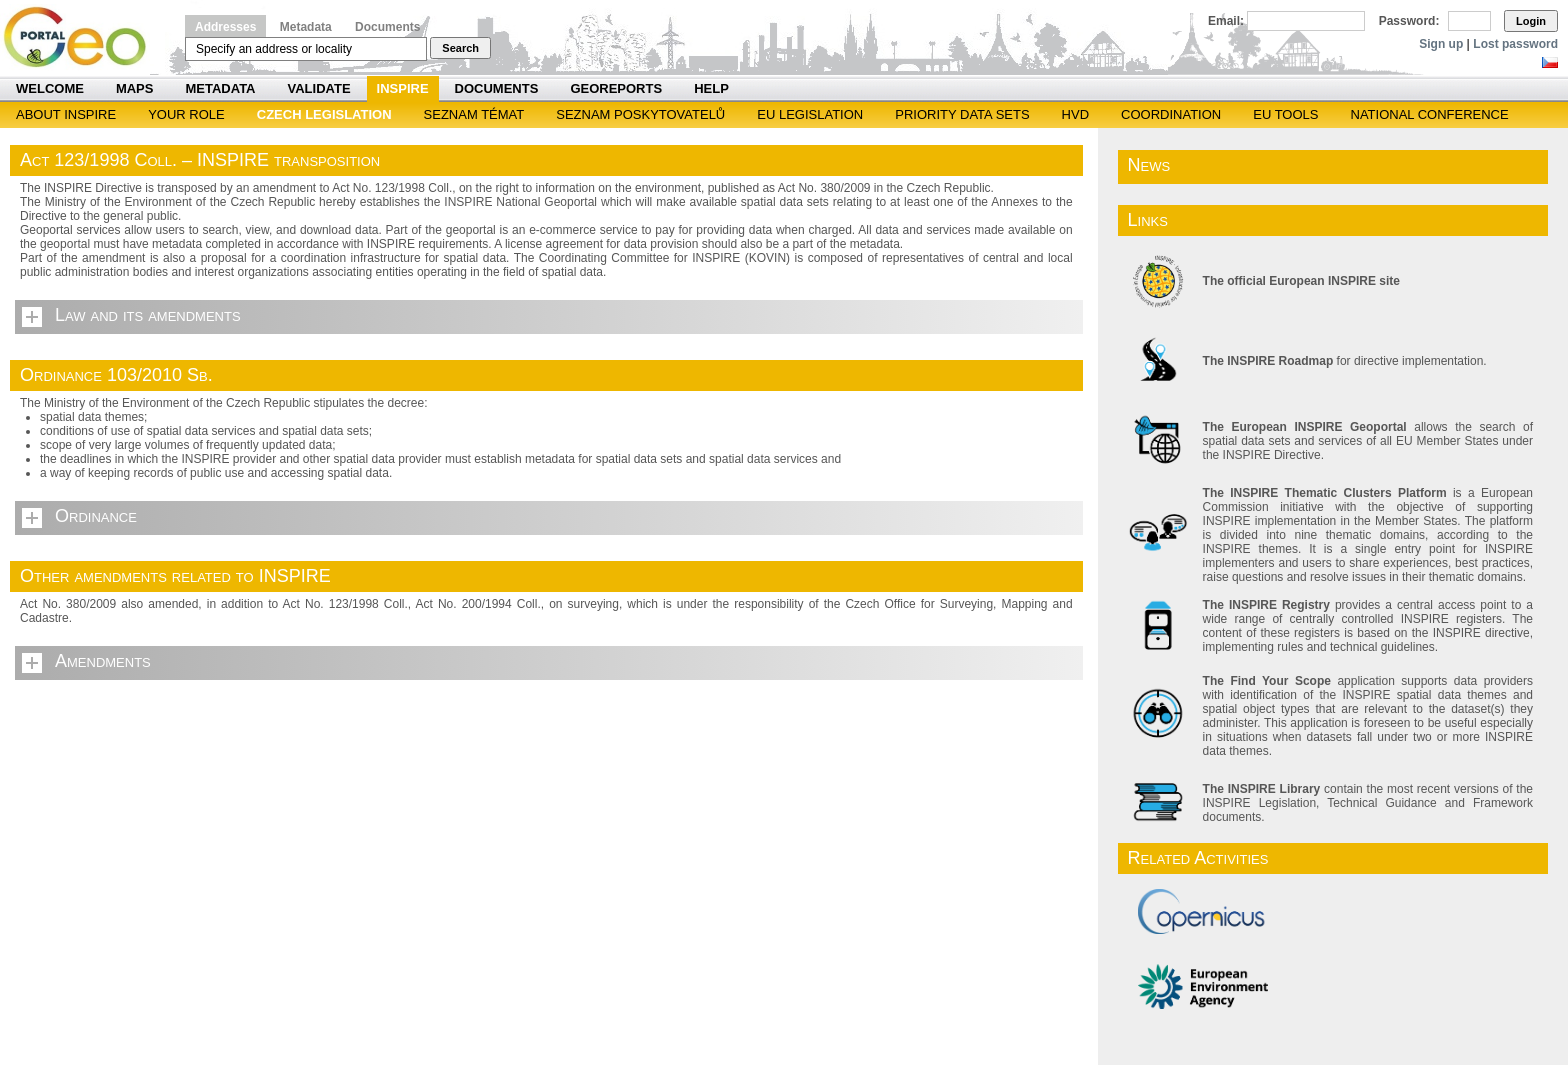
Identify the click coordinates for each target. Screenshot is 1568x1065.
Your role (186, 114)
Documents (387, 27)
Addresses (225, 27)
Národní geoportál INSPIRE (82, 37)
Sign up (1441, 44)
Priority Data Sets (962, 114)
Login (1531, 21)
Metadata (306, 27)
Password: (1409, 21)
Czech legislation (324, 114)
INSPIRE (403, 88)
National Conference (1430, 114)
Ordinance (96, 516)
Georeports (616, 88)
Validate (319, 88)
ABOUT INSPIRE (66, 114)
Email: (1226, 21)
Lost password (1515, 44)
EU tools (1285, 114)
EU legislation (810, 114)
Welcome (50, 88)
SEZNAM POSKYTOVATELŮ (640, 114)
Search (460, 48)
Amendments (103, 661)
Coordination (1171, 114)
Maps (135, 88)
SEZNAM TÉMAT (474, 114)
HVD (1075, 114)
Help (711, 88)
